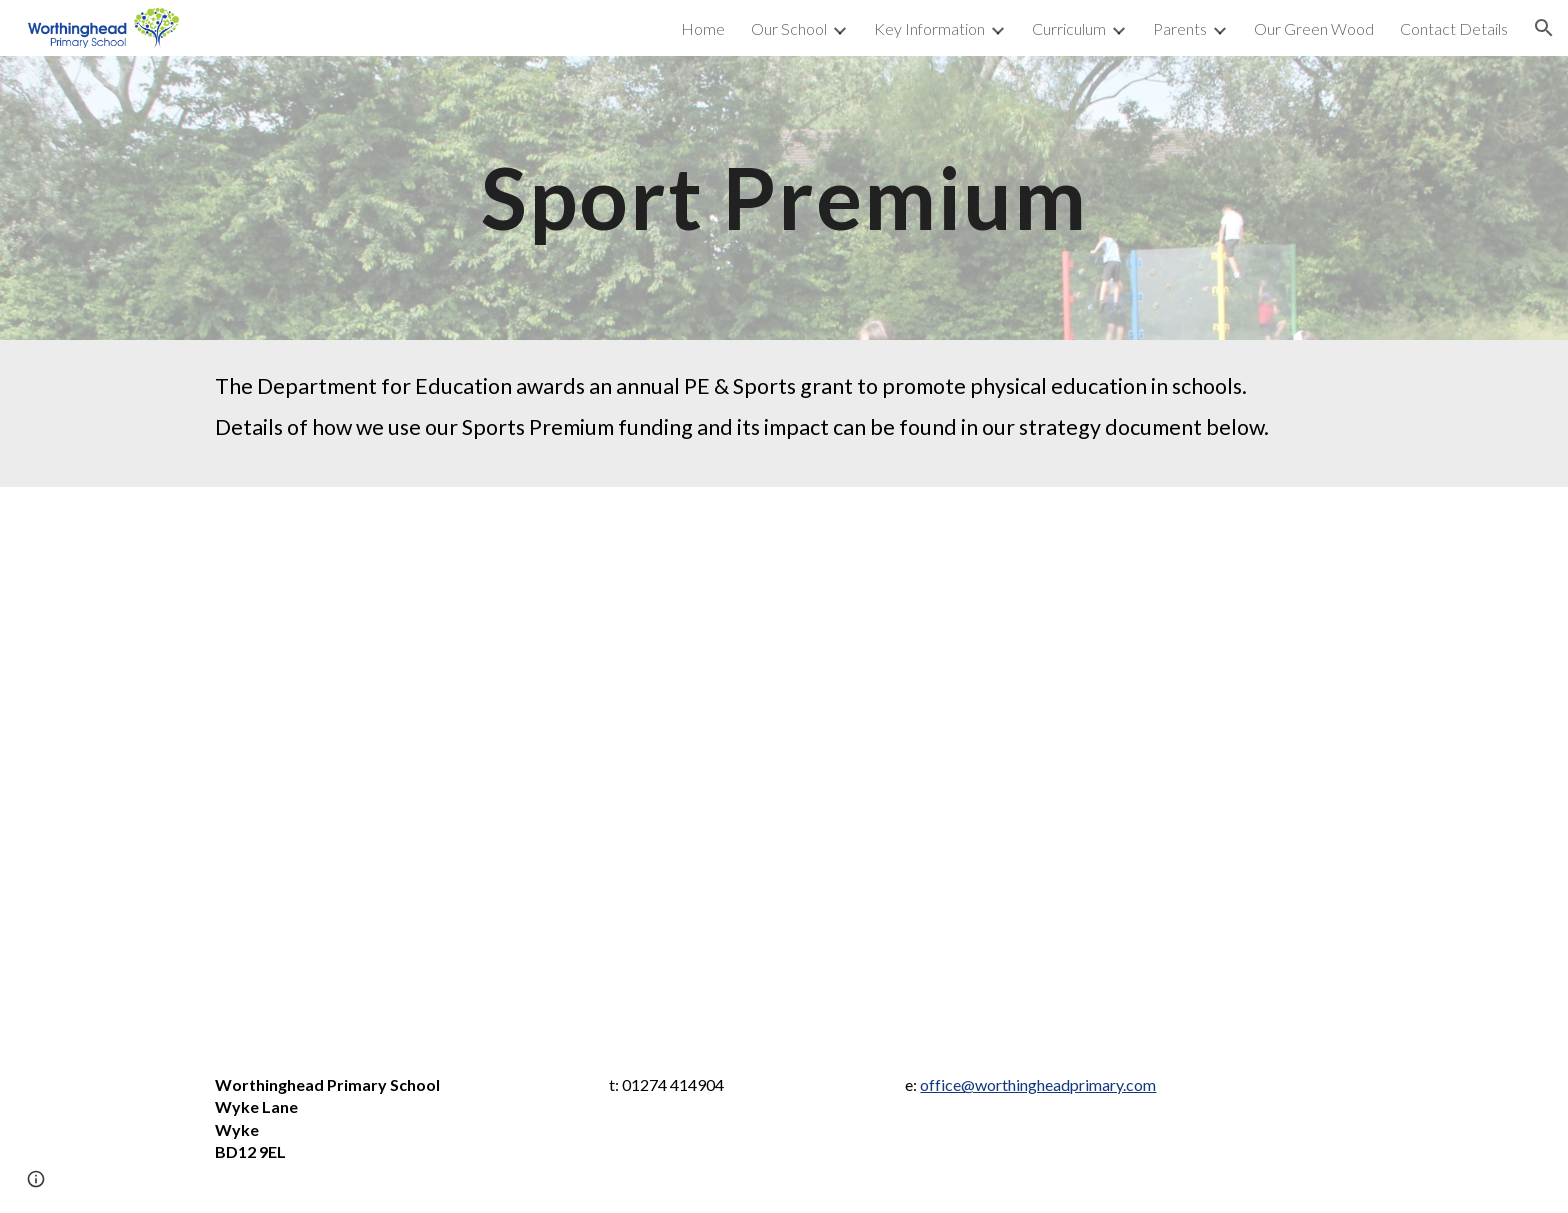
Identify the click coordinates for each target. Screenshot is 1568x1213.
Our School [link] (789, 28)
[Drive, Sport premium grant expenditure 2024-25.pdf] (784, 764)
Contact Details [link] (1454, 28)
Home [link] (703, 28)
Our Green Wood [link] (1314, 28)
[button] (1544, 28)
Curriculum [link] (1069, 28)
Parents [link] (1180, 28)
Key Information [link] (929, 28)
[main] (784, 197)
